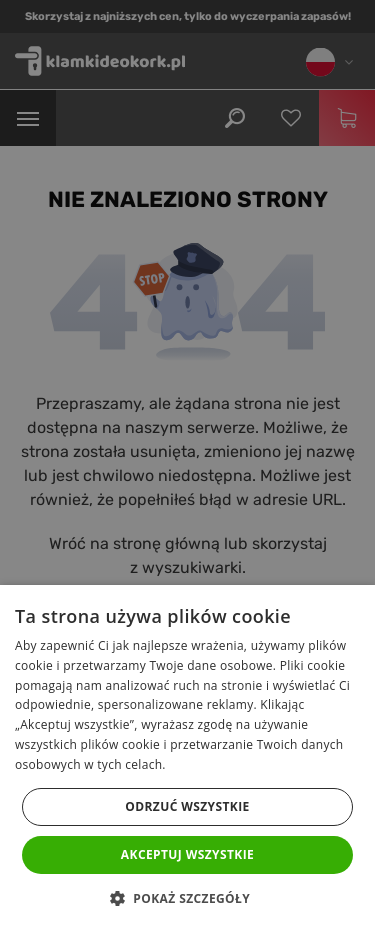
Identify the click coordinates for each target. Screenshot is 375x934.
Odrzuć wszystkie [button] (187, 806)
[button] (187, 899)
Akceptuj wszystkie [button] (187, 854)
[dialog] (187, 467)
